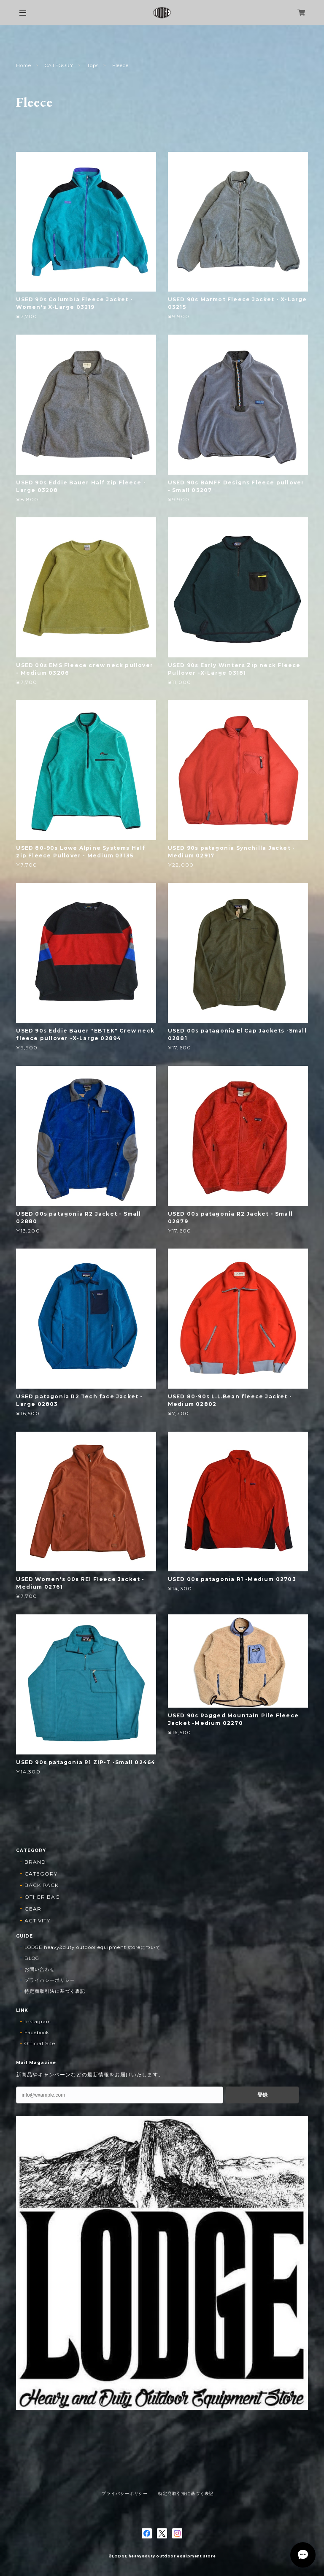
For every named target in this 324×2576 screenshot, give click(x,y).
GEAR (32, 1909)
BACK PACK (41, 1885)
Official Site (39, 2043)
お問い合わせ (39, 1969)
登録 (262, 2095)
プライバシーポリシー (49, 1980)
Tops (93, 65)
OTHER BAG (42, 1897)
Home (23, 65)
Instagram (37, 2022)
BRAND (35, 1862)
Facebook (36, 2032)
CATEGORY (59, 65)
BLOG (31, 1958)
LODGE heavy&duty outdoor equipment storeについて (92, 1947)
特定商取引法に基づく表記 (54, 1991)
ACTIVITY (37, 1920)
